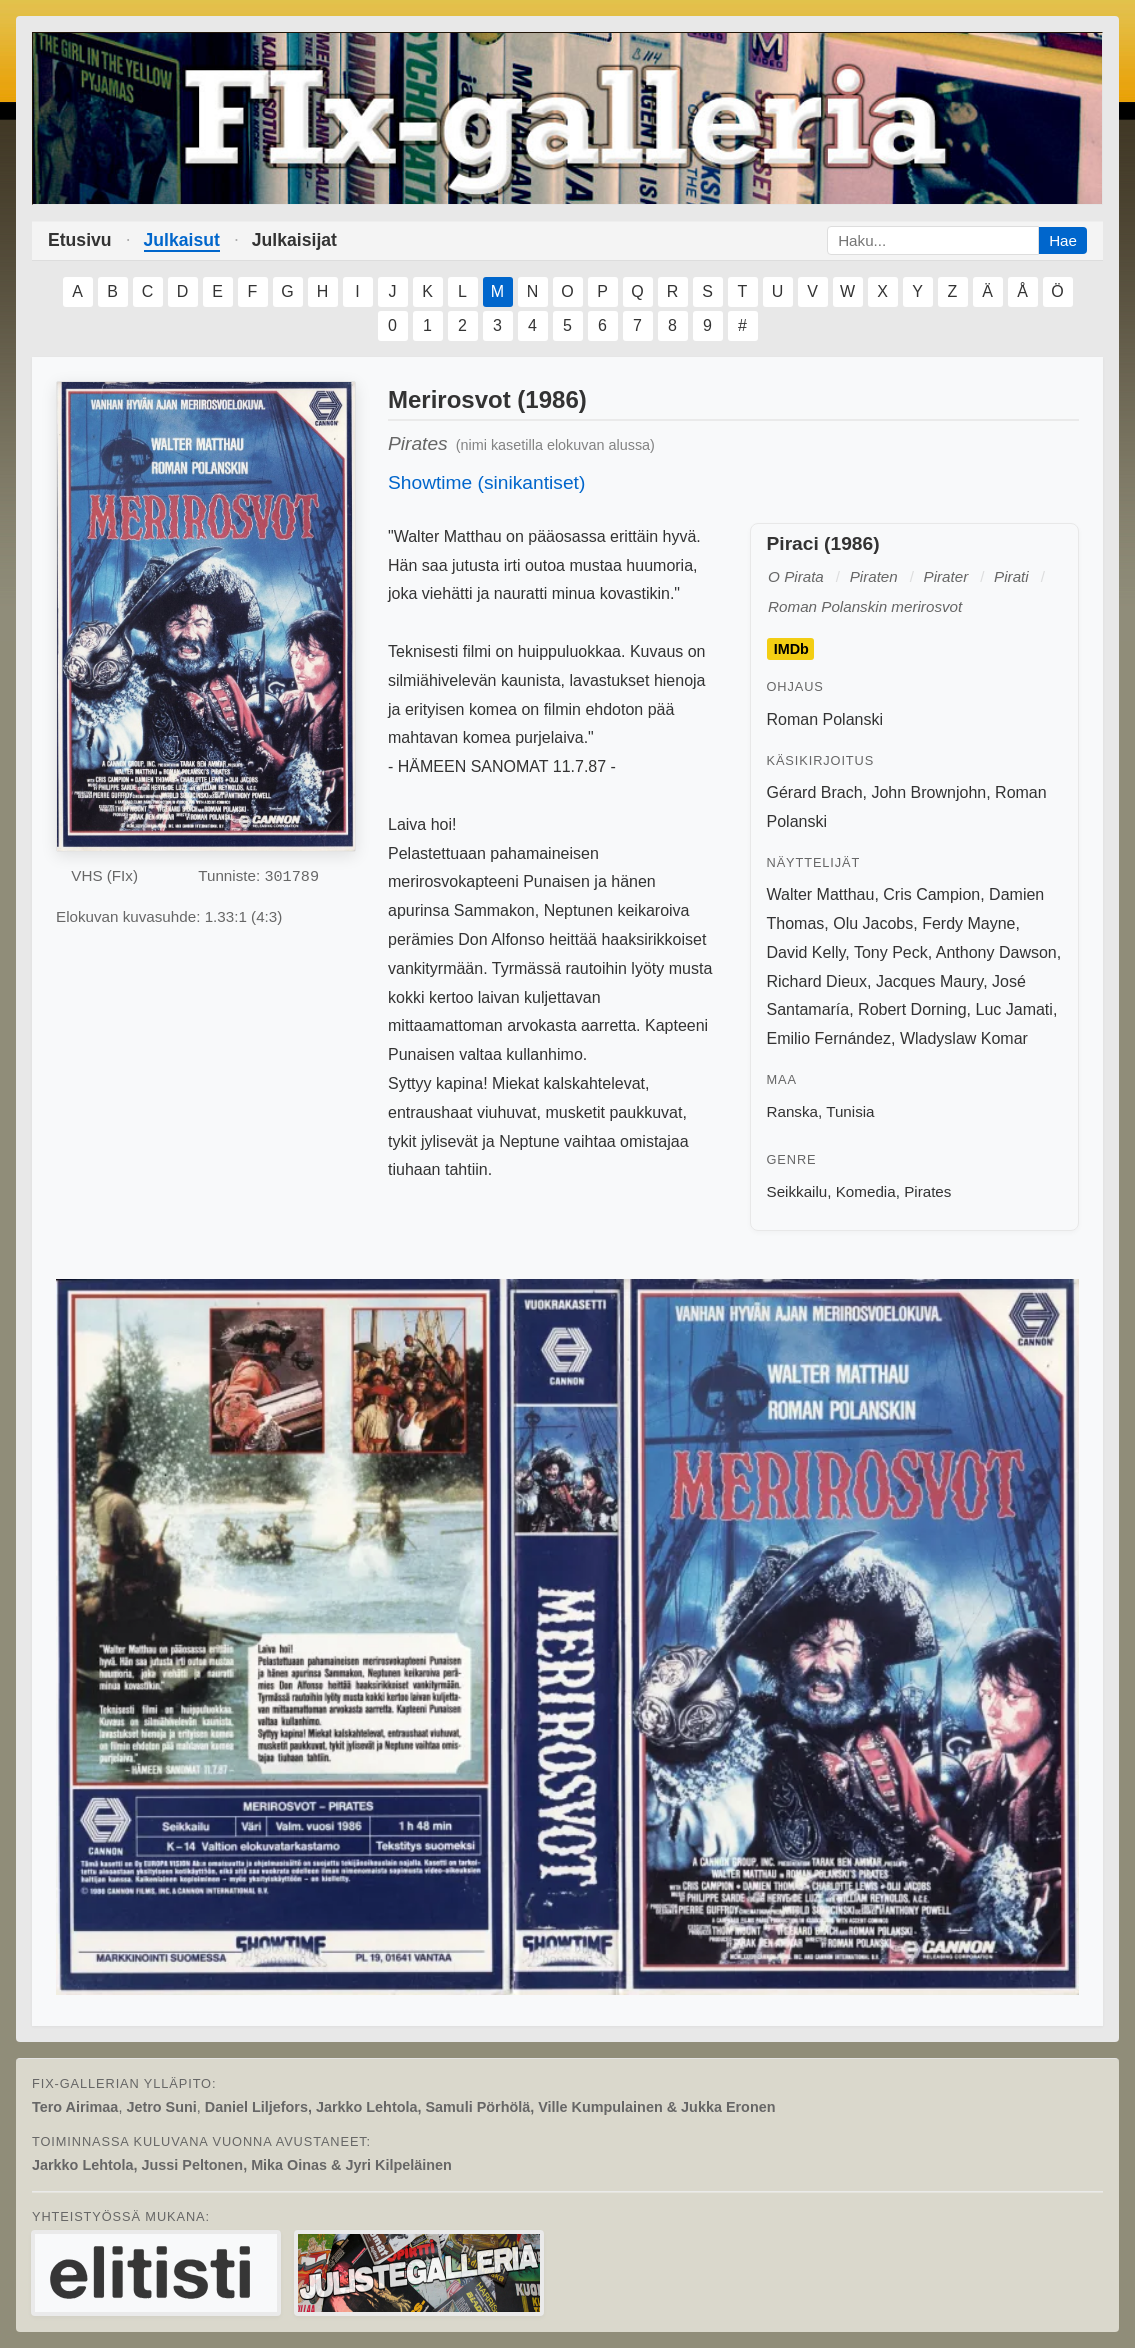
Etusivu (80, 240)
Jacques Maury (929, 981)
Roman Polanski (825, 719)
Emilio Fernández (829, 1038)
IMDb (791, 649)
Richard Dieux (817, 981)
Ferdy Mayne (968, 923)
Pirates (927, 1191)
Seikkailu (797, 1191)
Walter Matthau (821, 894)
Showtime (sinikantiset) (486, 482)
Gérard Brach (815, 792)
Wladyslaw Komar (964, 1038)
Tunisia (850, 1111)
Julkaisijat (294, 240)
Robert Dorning (912, 1009)
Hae (1063, 240)
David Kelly (806, 952)
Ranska (793, 1111)
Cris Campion (931, 894)
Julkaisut (182, 240)
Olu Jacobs (873, 923)
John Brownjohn (928, 792)
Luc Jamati (1014, 1009)
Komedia (866, 1191)
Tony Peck (891, 952)
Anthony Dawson (996, 952)
